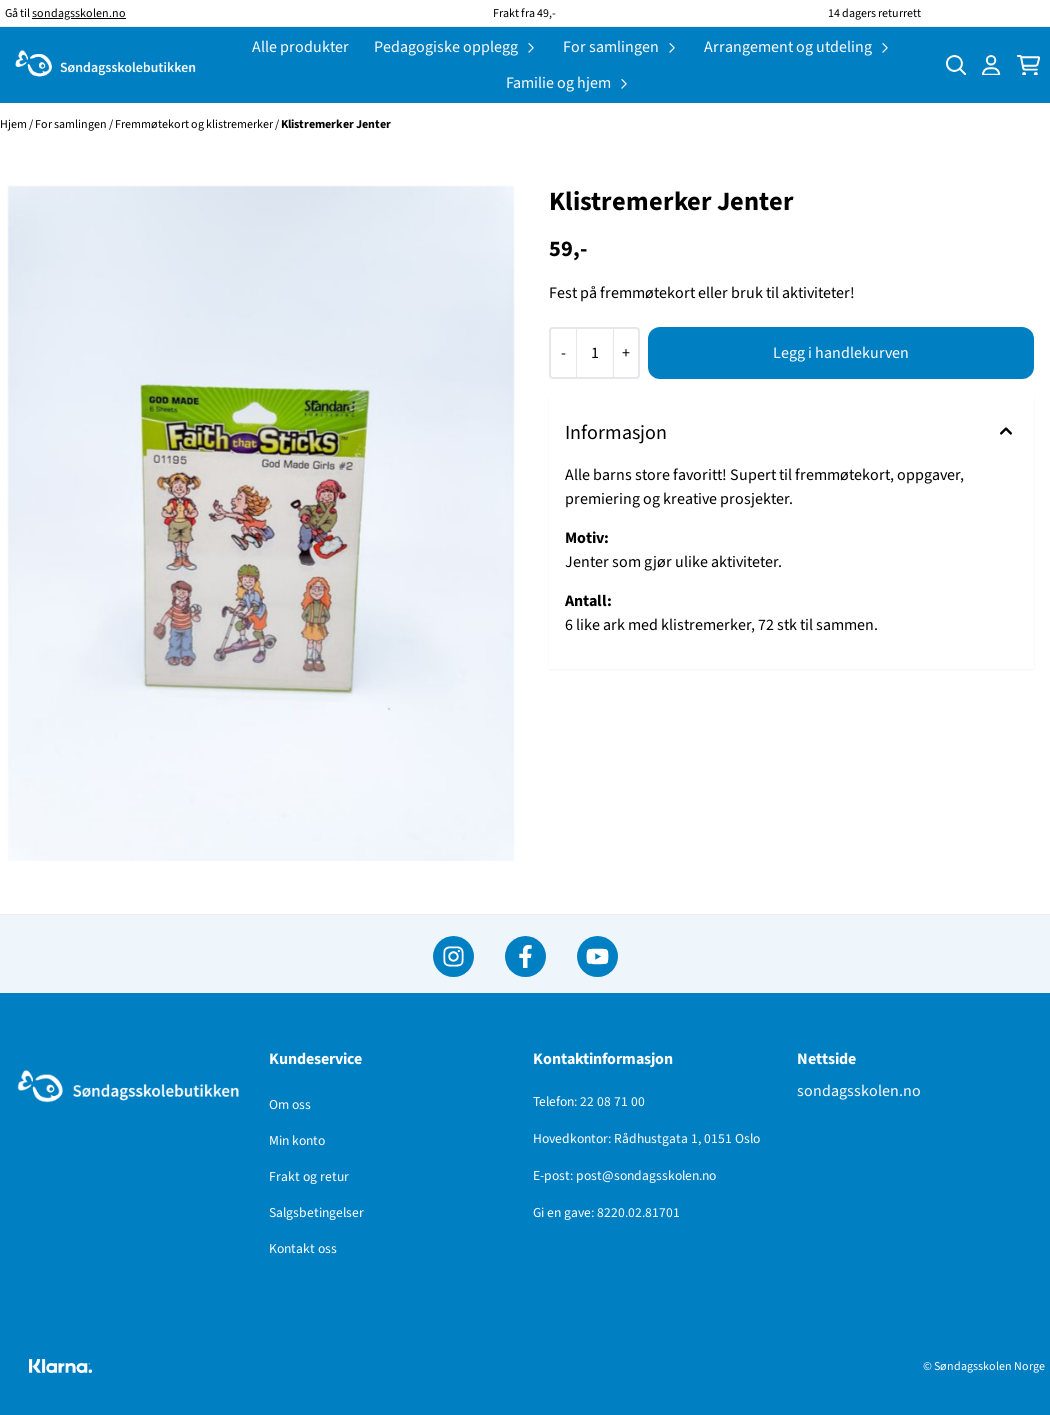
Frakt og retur (309, 1176)
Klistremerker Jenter (336, 124)
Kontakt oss (303, 1248)
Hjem (14, 124)
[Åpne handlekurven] (1028, 65)
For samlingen (72, 124)
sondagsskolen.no (859, 1091)
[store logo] (106, 64)
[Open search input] (956, 65)
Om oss (290, 1104)
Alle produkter (300, 47)
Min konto (297, 1140)
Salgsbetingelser (316, 1212)
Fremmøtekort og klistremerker (195, 124)
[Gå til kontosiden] (991, 65)
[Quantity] (594, 353)
